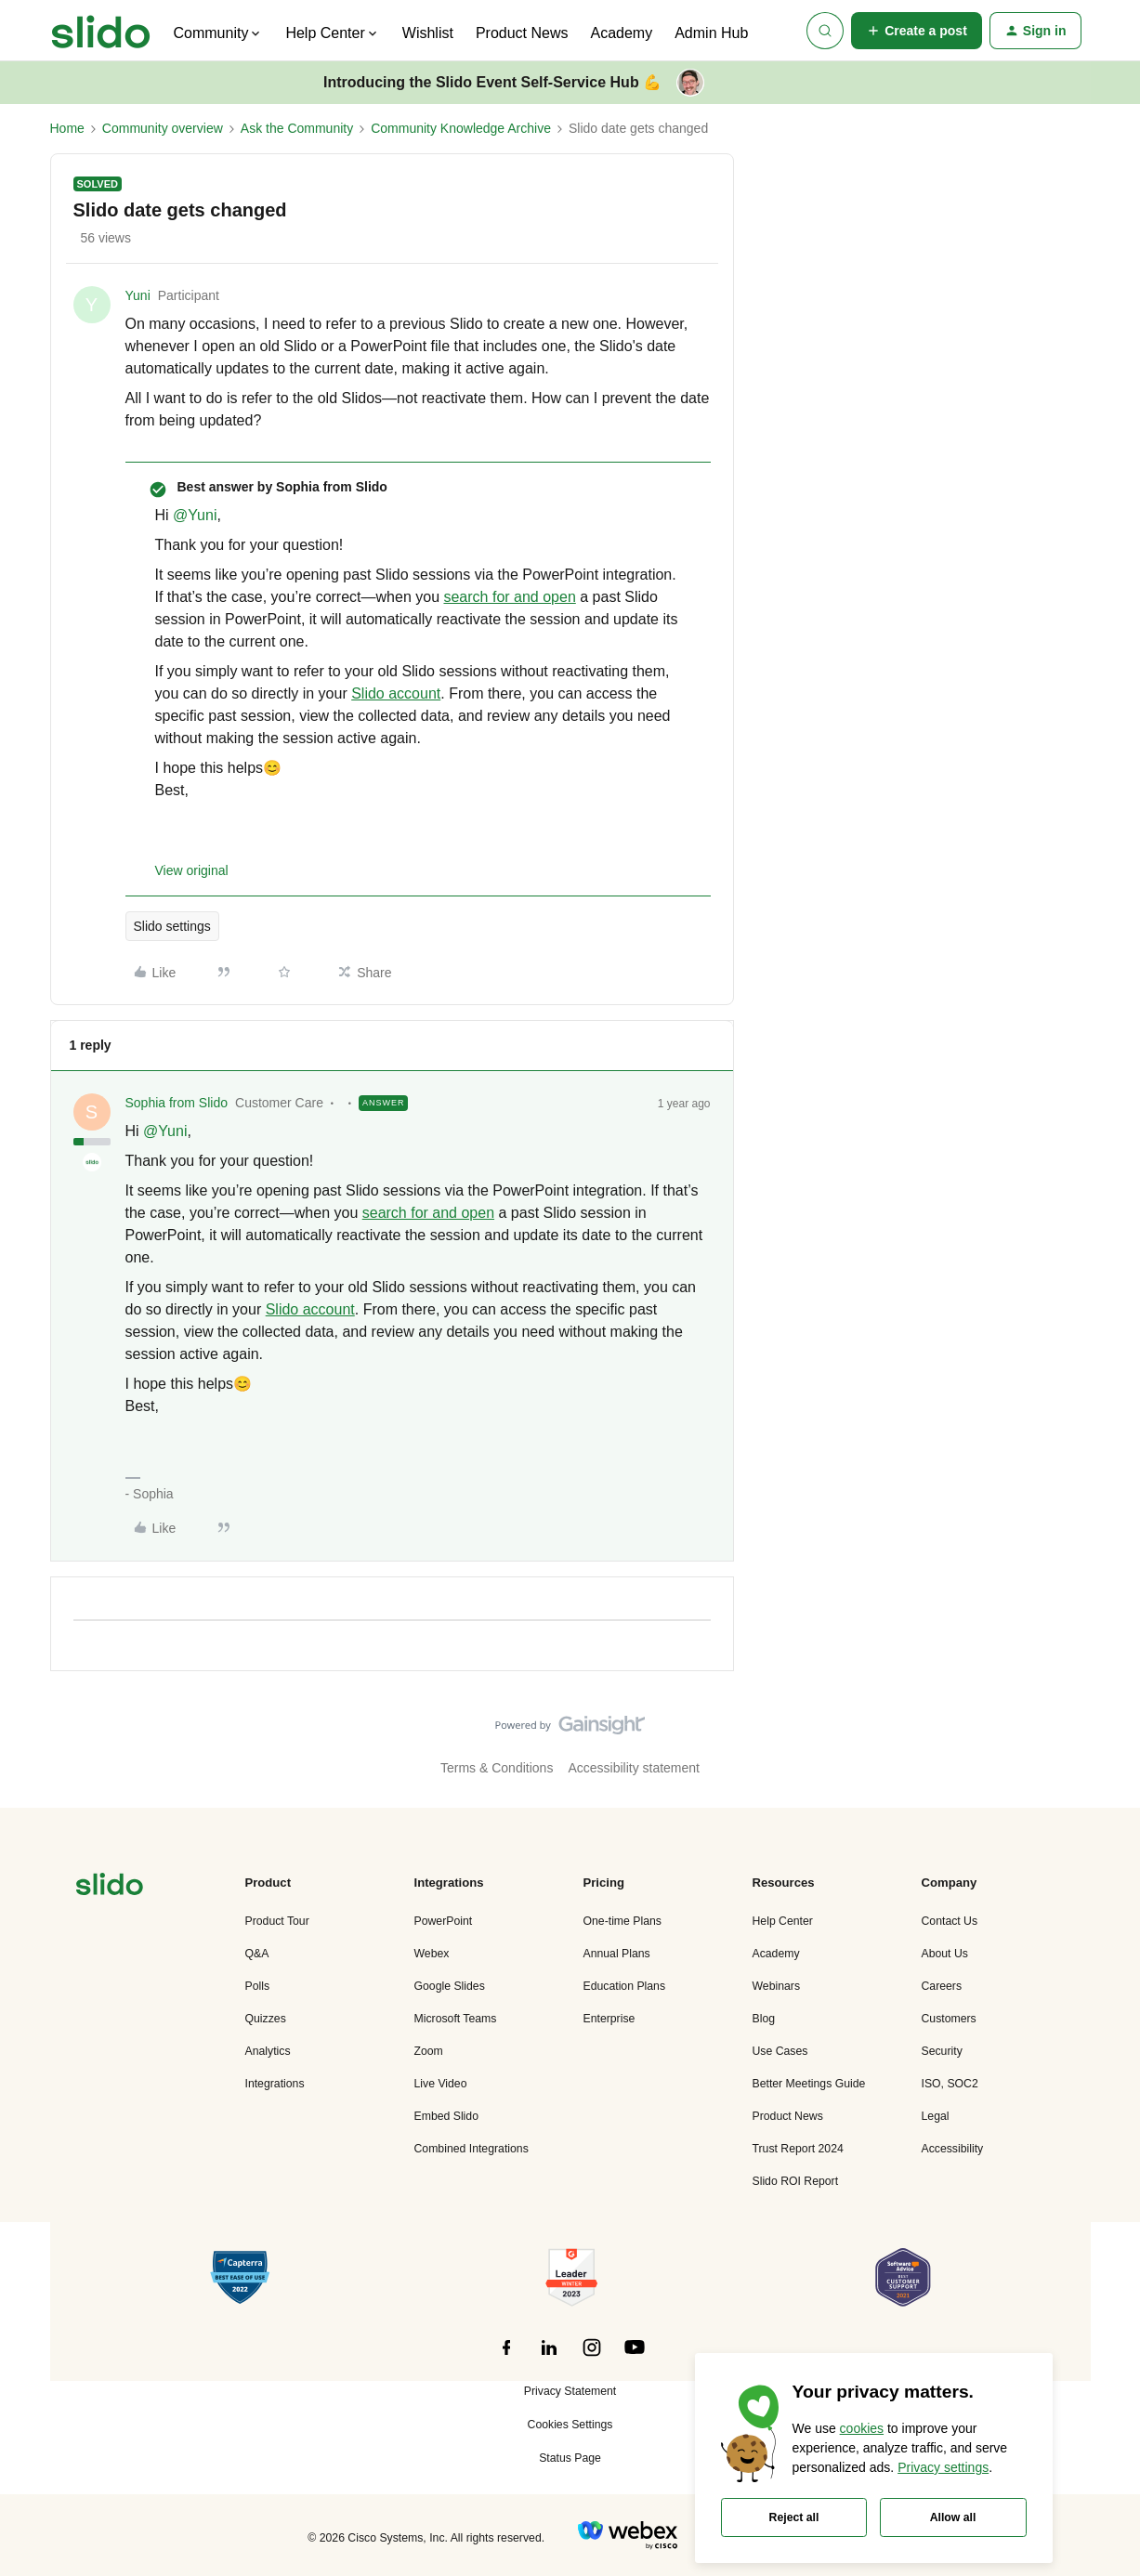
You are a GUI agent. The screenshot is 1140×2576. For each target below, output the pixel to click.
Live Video (440, 2083)
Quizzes (265, 2018)
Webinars (777, 1986)
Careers (942, 1986)
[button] (916, 30)
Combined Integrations (471, 2148)
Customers (949, 2018)
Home (67, 128)
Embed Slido (446, 2116)
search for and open (509, 597)
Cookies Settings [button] (570, 2424)
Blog (764, 2018)
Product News (522, 33)
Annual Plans (616, 1953)
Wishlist (427, 33)
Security (942, 2051)
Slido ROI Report (796, 2181)
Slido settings (172, 926)
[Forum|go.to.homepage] (100, 30)
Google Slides (449, 1986)
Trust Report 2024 (798, 2148)
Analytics (268, 2051)
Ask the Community (297, 128)
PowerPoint (443, 1921)
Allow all (953, 2517)
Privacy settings (943, 2467)
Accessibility (953, 2148)
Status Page (570, 2458)
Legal (936, 2116)
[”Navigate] (109, 1887)
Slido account (395, 693)
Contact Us (950, 1921)
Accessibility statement (634, 1767)
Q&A (257, 1953)
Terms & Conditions (496, 1767)
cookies (862, 2428)
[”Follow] (506, 2357)
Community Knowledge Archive (461, 128)
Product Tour (277, 1921)
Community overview (162, 128)
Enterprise (609, 2018)
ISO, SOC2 (950, 2083)
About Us (945, 1953)
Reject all (794, 2517)
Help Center (783, 1921)
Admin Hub (711, 33)
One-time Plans (622, 1921)
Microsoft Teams (455, 2018)
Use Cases (780, 2051)
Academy (621, 33)
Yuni (138, 295)
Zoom (428, 2051)
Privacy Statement (570, 2391)
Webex (432, 1953)
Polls (257, 1986)
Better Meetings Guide (809, 2083)
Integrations (275, 2083)
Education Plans (624, 1986)
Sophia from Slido (177, 1102)
